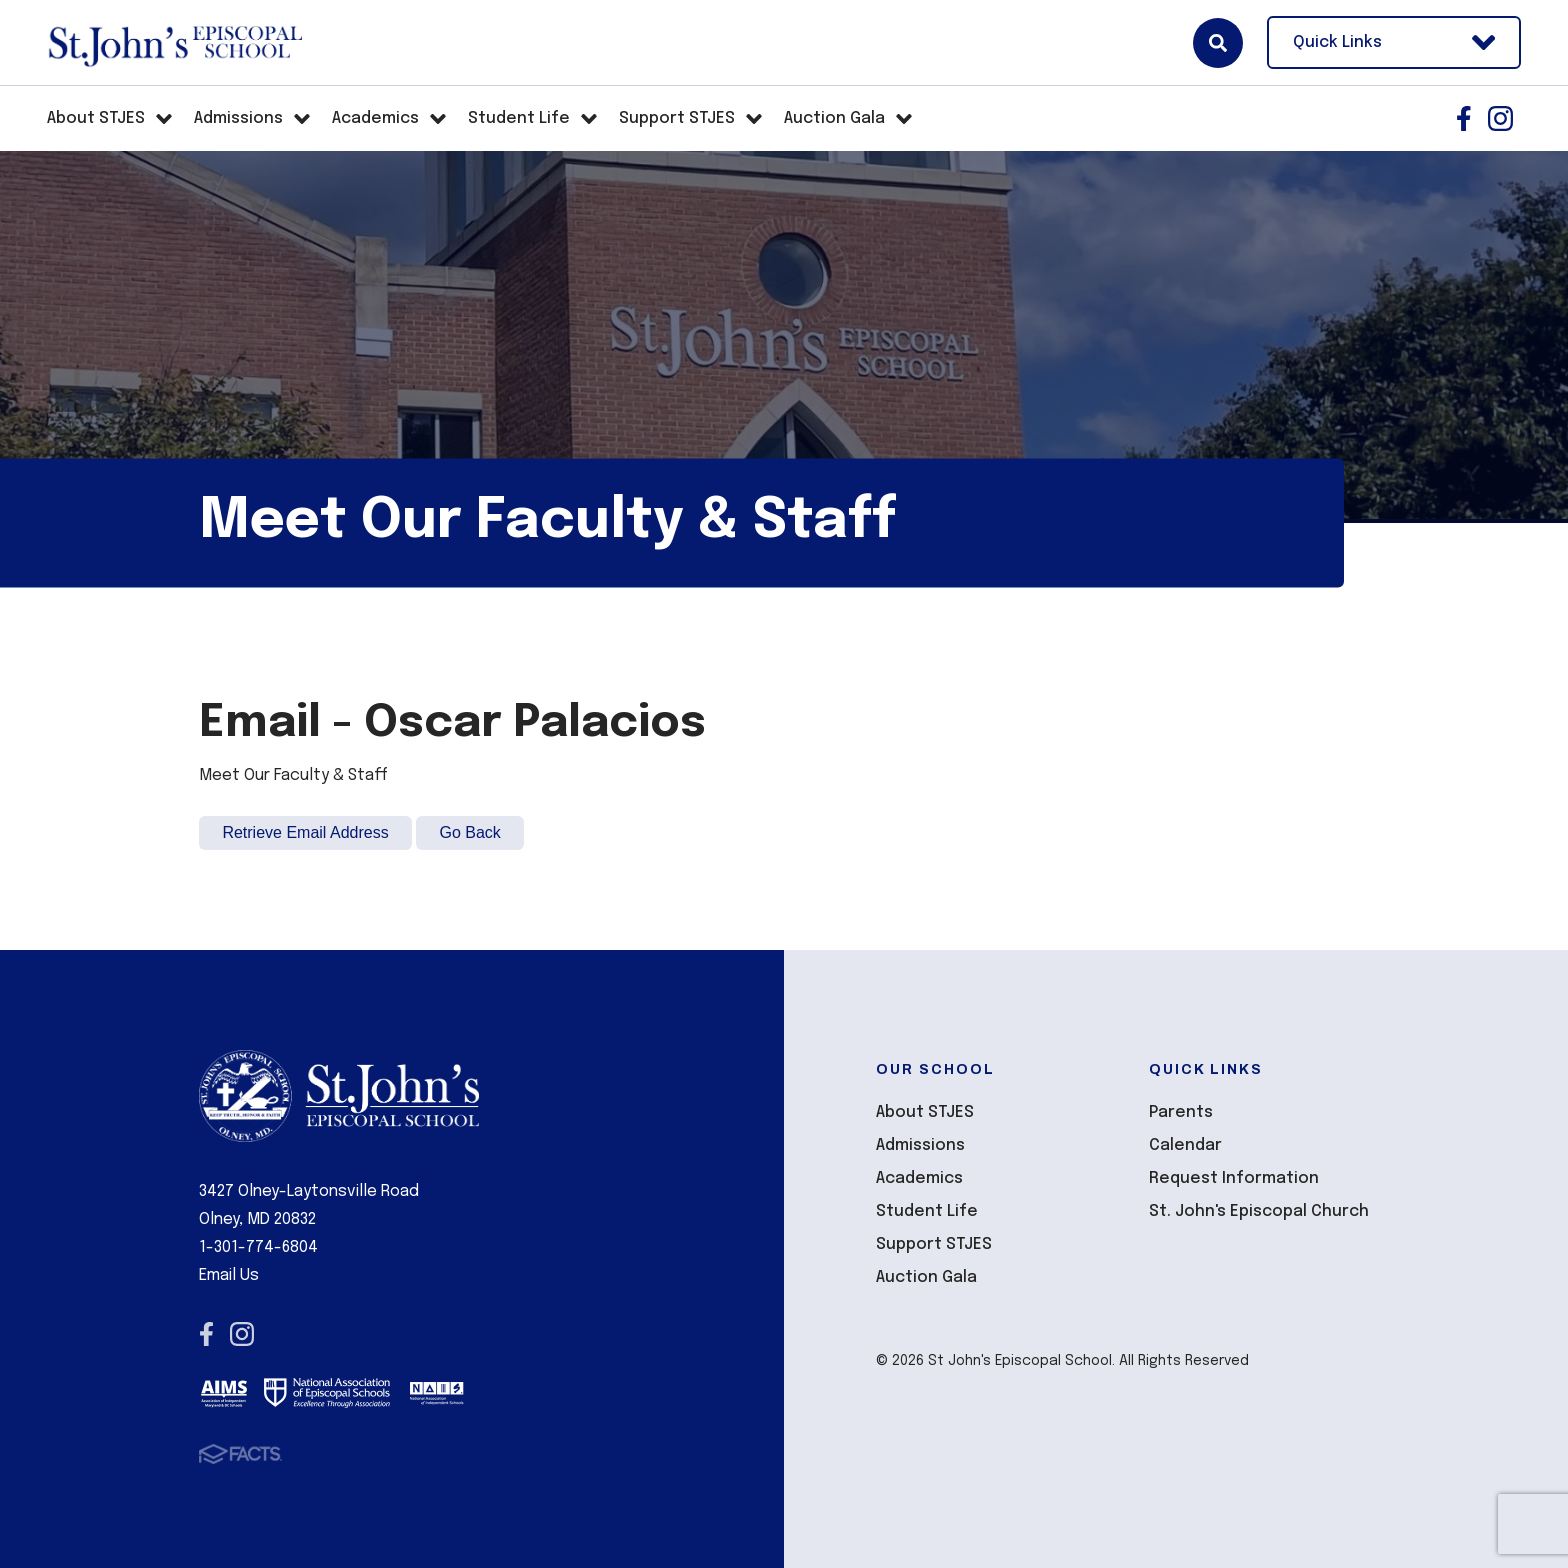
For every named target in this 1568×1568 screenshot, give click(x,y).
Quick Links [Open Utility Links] (1394, 42)
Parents (1181, 1112)
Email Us (229, 1275)
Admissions (920, 1145)
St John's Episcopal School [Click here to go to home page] (174, 43)
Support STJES (934, 1244)
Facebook (1464, 118)
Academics (919, 1178)
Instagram (1500, 118)
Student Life (927, 1211)
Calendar (1185, 1145)
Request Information (1234, 1178)
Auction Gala (926, 1277)
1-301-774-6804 (258, 1247)
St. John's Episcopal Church (1259, 1211)
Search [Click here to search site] (1218, 43)
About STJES (925, 1112)
